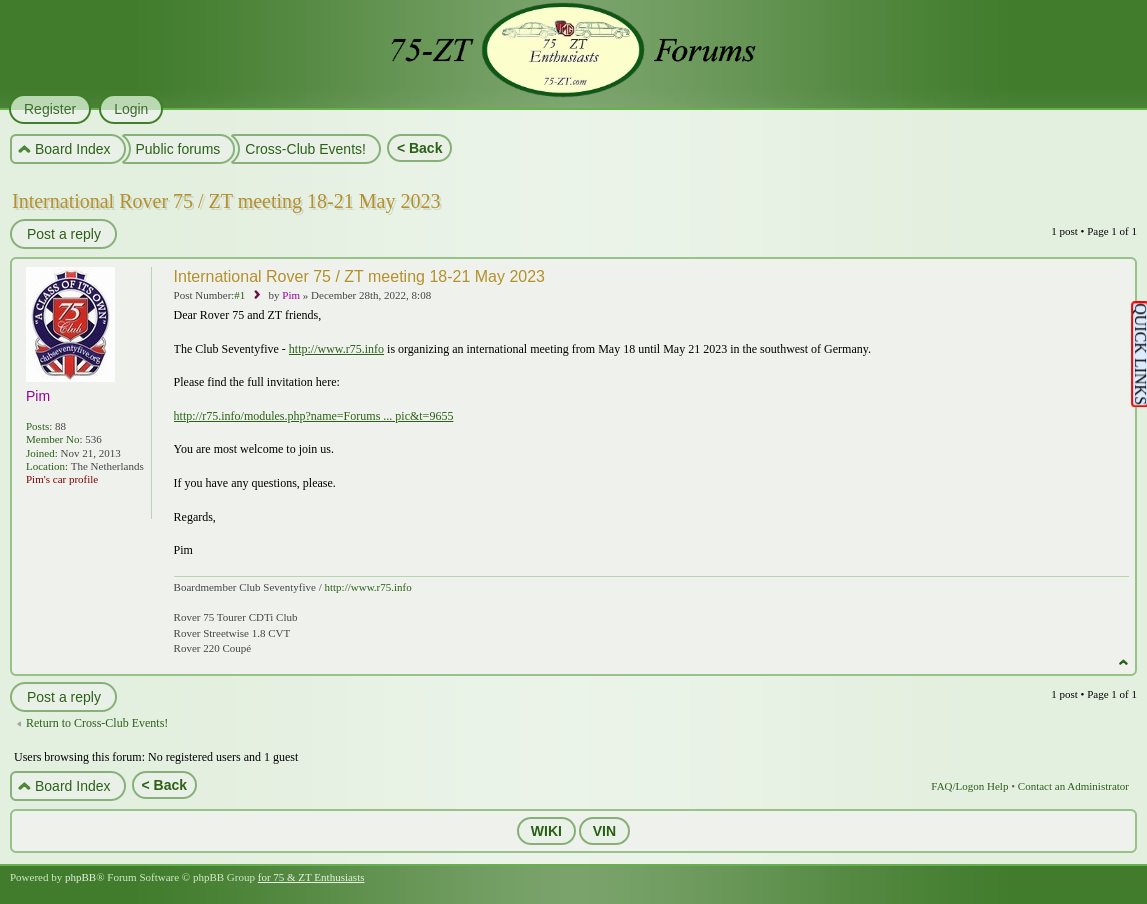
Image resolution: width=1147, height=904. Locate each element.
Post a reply (63, 234)
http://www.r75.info (336, 349)
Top (1123, 662)
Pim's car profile (62, 479)
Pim (291, 295)
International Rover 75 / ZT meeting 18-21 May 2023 (226, 201)
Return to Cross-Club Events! (97, 723)
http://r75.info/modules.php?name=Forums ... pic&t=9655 (314, 416)
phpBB (80, 877)
